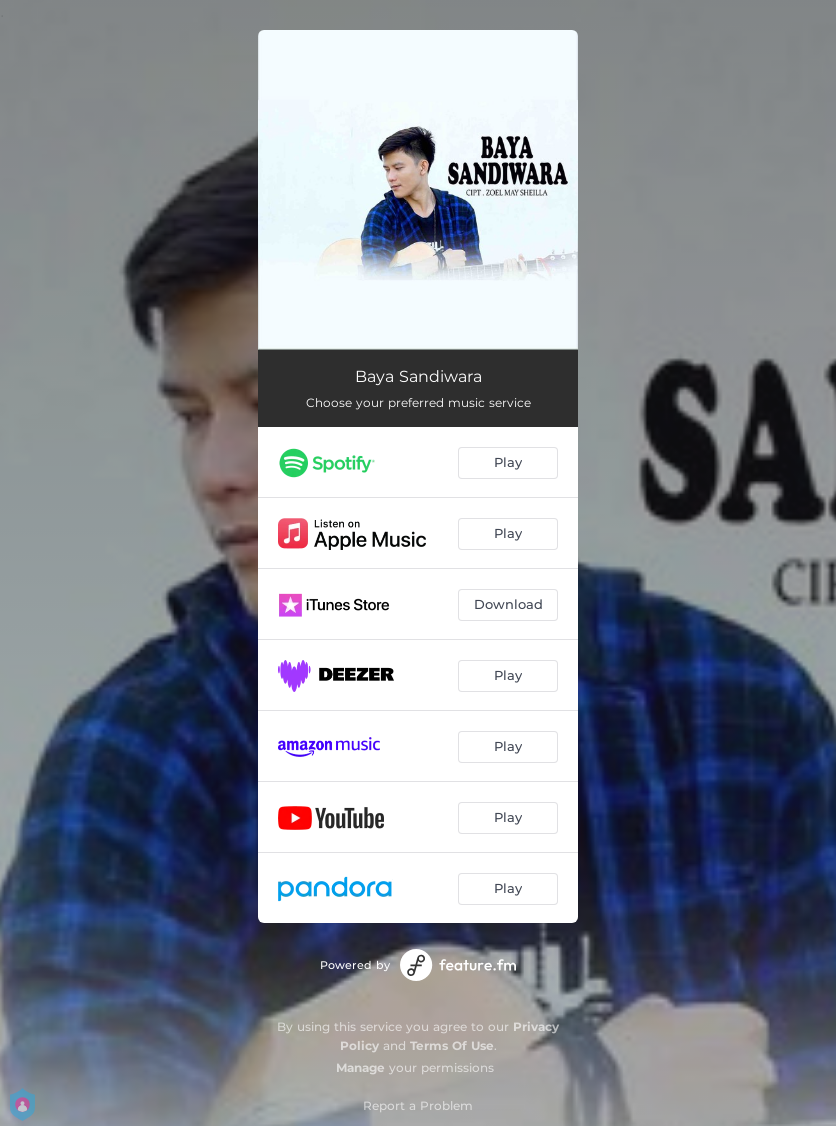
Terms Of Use (452, 1045)
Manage (360, 1067)
